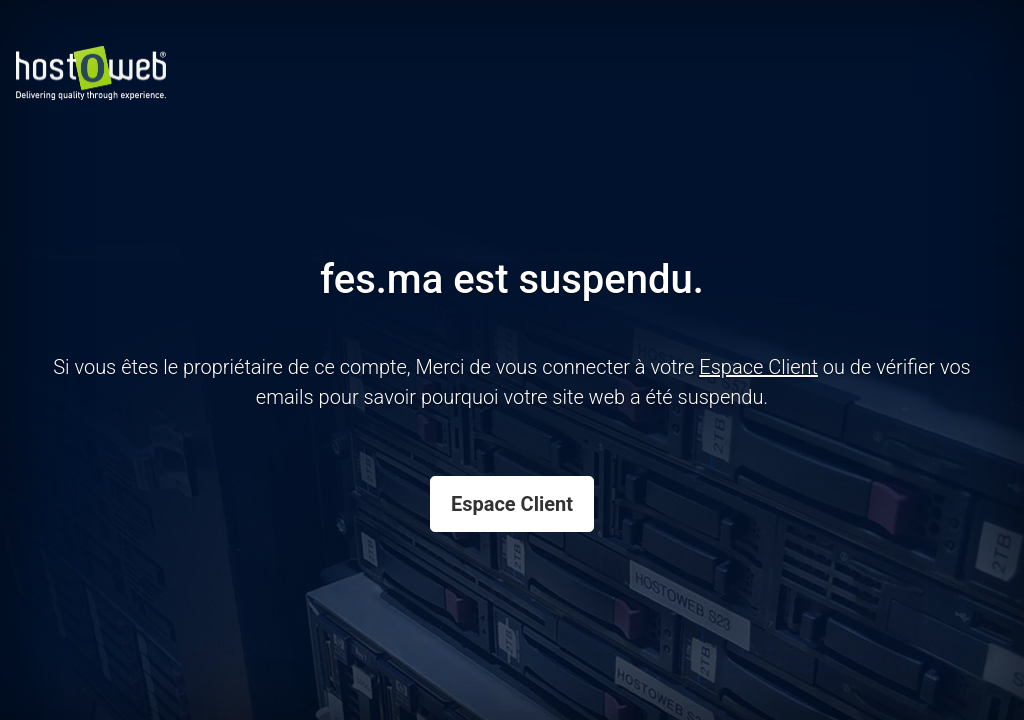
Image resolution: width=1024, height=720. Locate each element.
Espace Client (512, 504)
